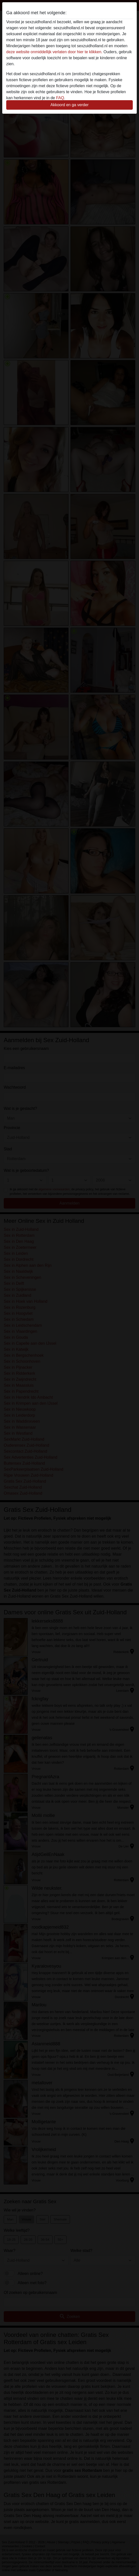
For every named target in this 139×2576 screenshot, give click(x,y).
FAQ (60, 98)
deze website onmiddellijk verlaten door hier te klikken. (54, 52)
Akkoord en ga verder (70, 105)
